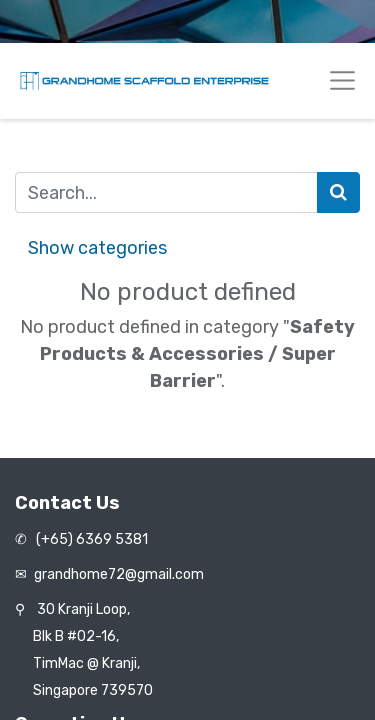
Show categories (97, 248)
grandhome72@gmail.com (119, 574)
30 (83, 609)
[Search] (338, 192)
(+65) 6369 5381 (90, 539)
